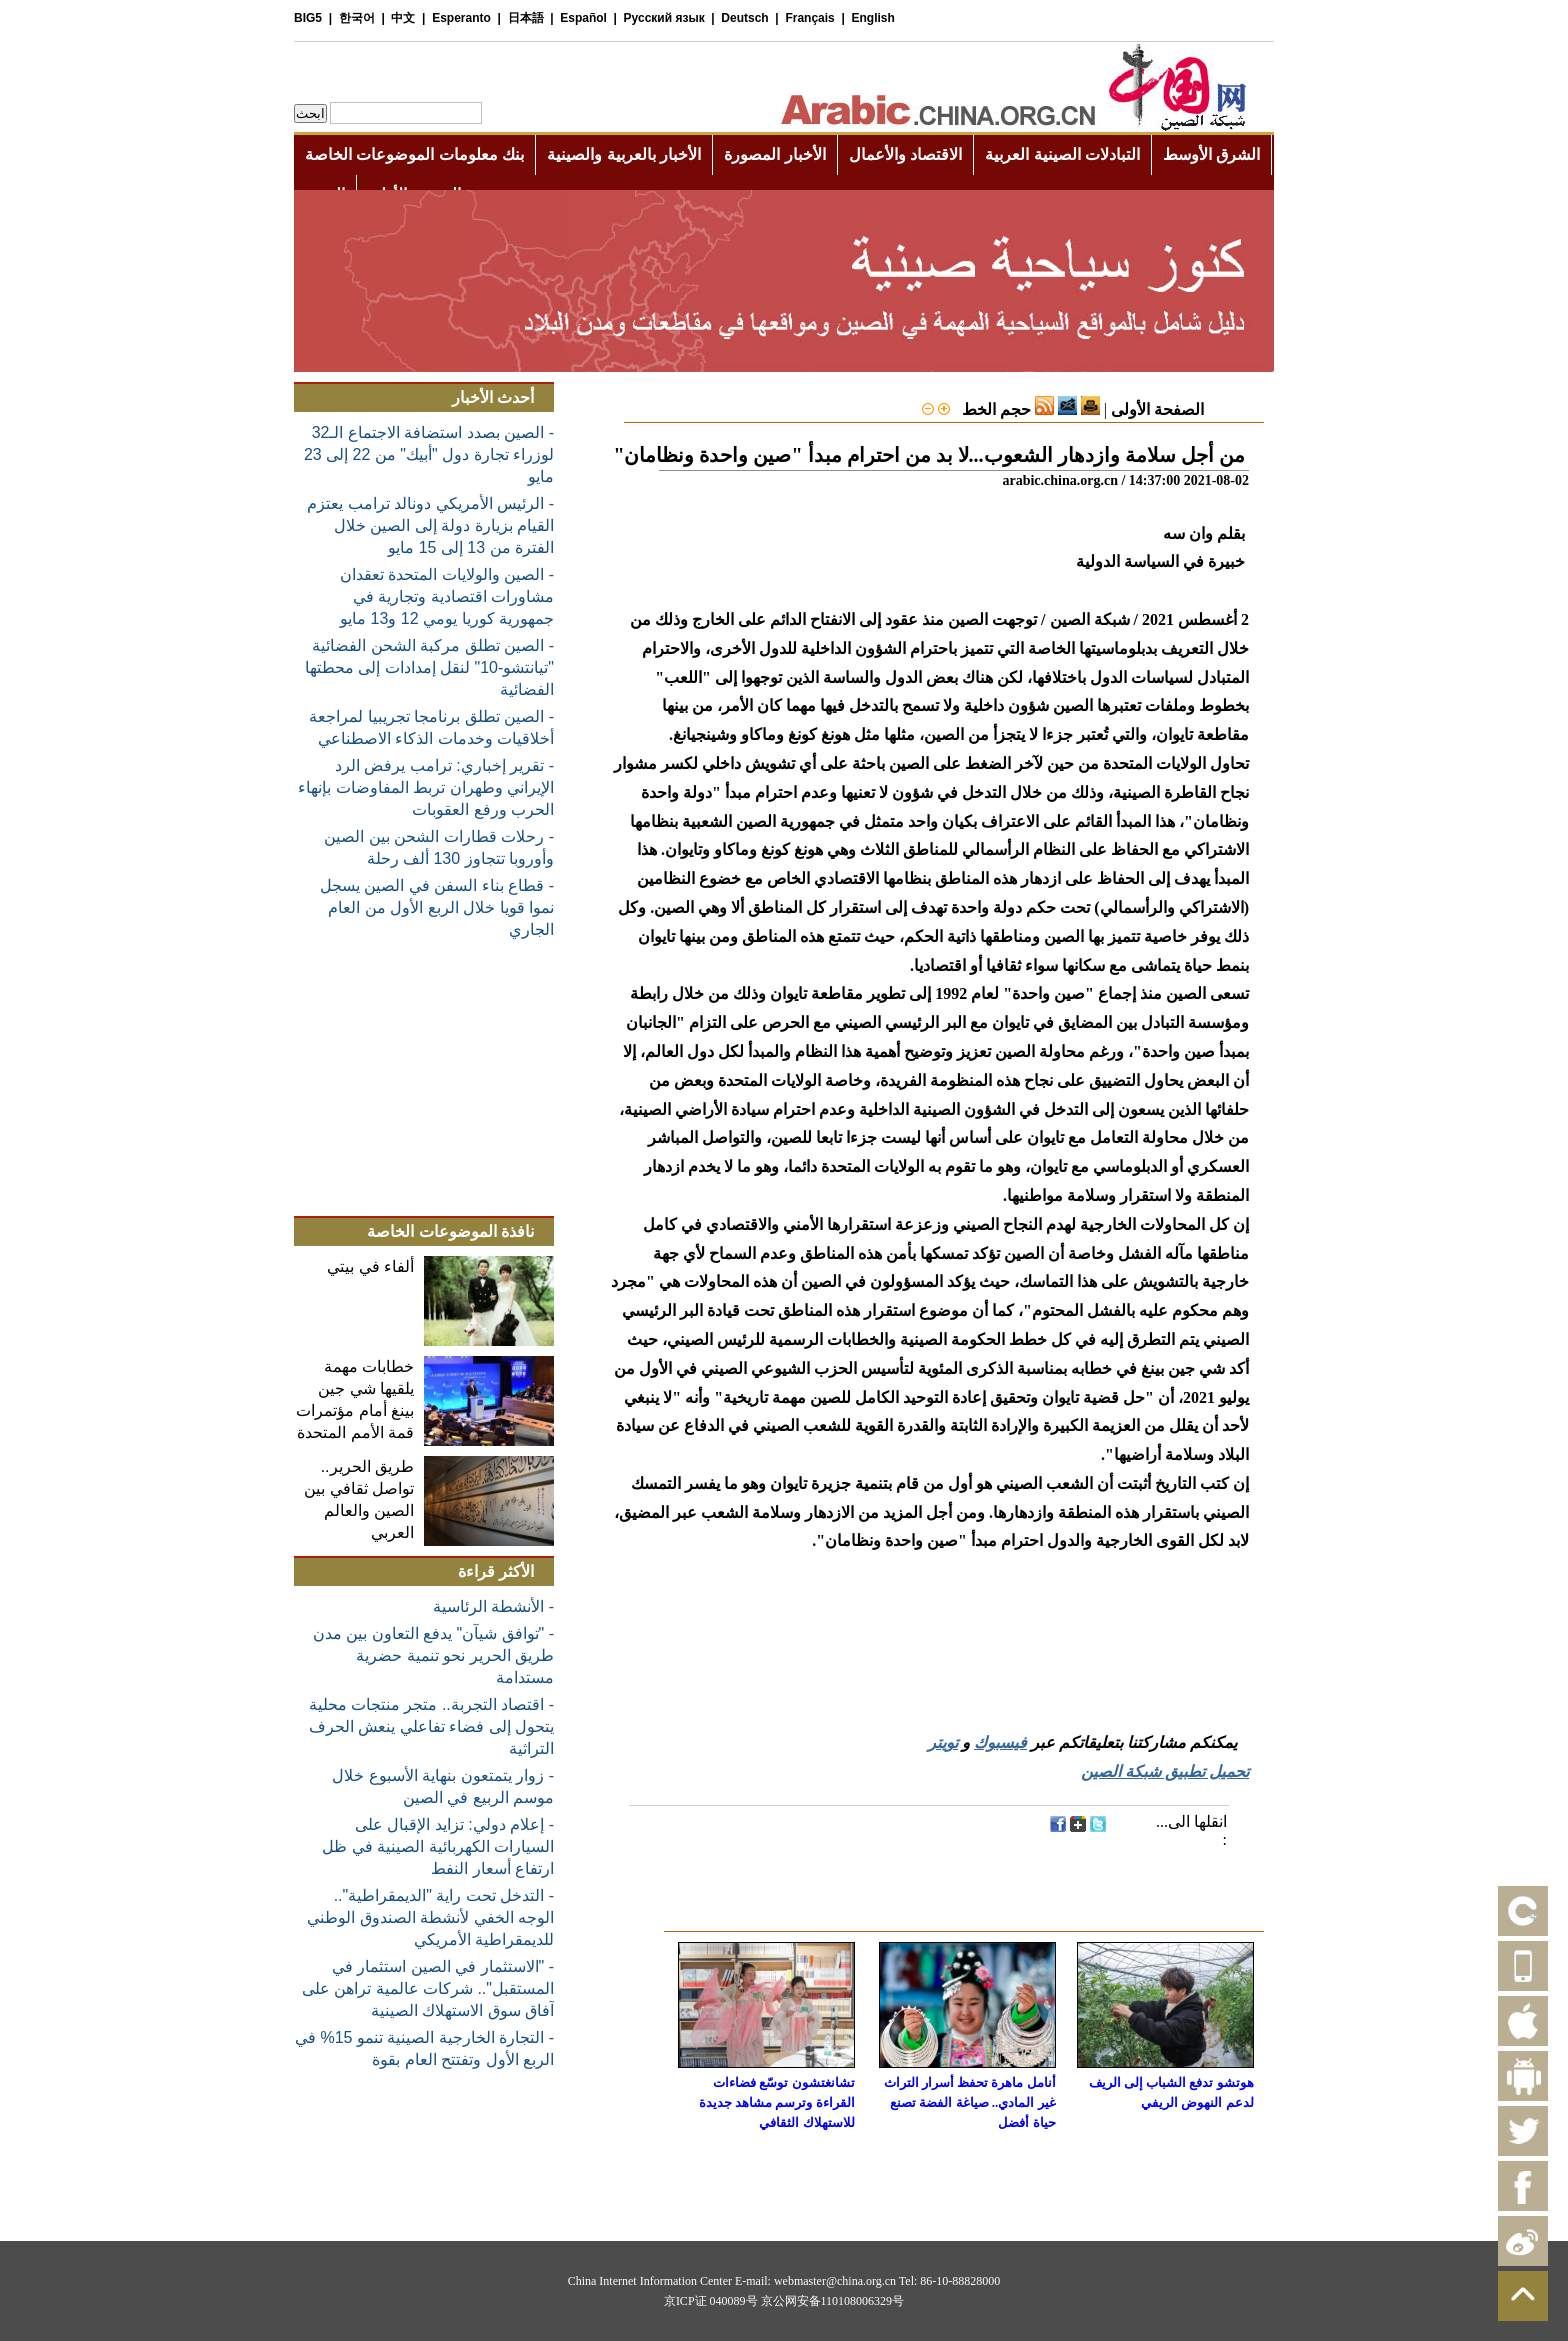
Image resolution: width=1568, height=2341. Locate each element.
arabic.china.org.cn (1060, 480)
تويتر (943, 1742)
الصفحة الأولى (1157, 409)
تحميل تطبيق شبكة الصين (1165, 1771)
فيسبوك (1000, 1742)
